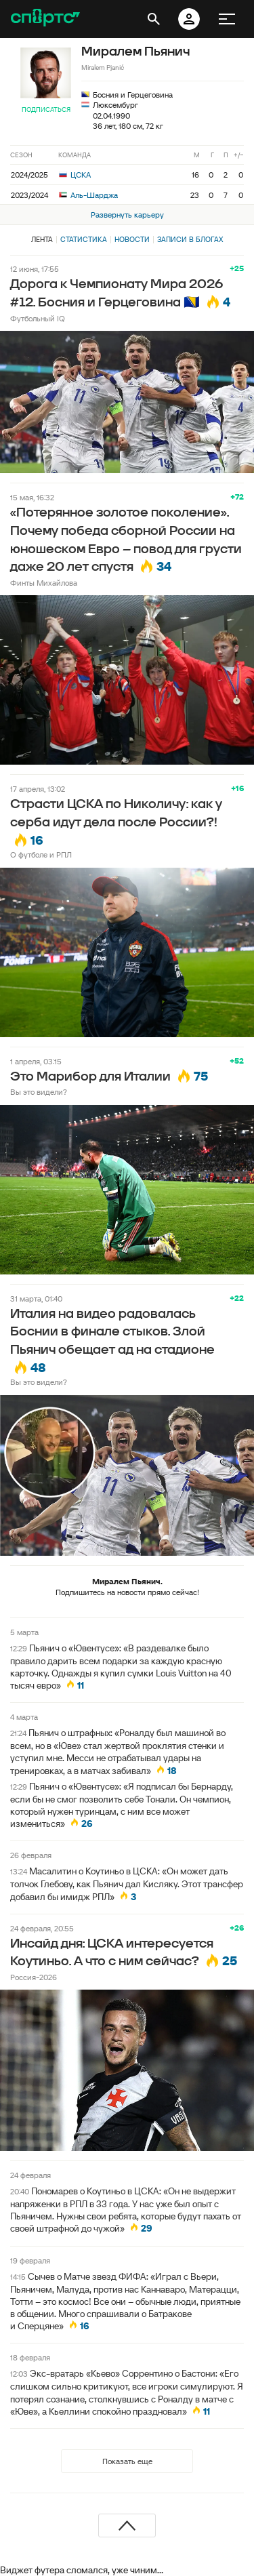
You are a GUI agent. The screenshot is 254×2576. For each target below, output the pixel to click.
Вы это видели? (38, 1092)
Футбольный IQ (37, 318)
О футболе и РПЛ (41, 854)
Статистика (83, 239)
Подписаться (46, 109)
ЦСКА (75, 174)
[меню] (227, 19)
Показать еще (127, 2461)
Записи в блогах (190, 239)
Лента (42, 239)
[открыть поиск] (153, 19)
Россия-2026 (33, 1977)
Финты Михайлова (43, 583)
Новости (132, 239)
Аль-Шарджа (88, 195)
